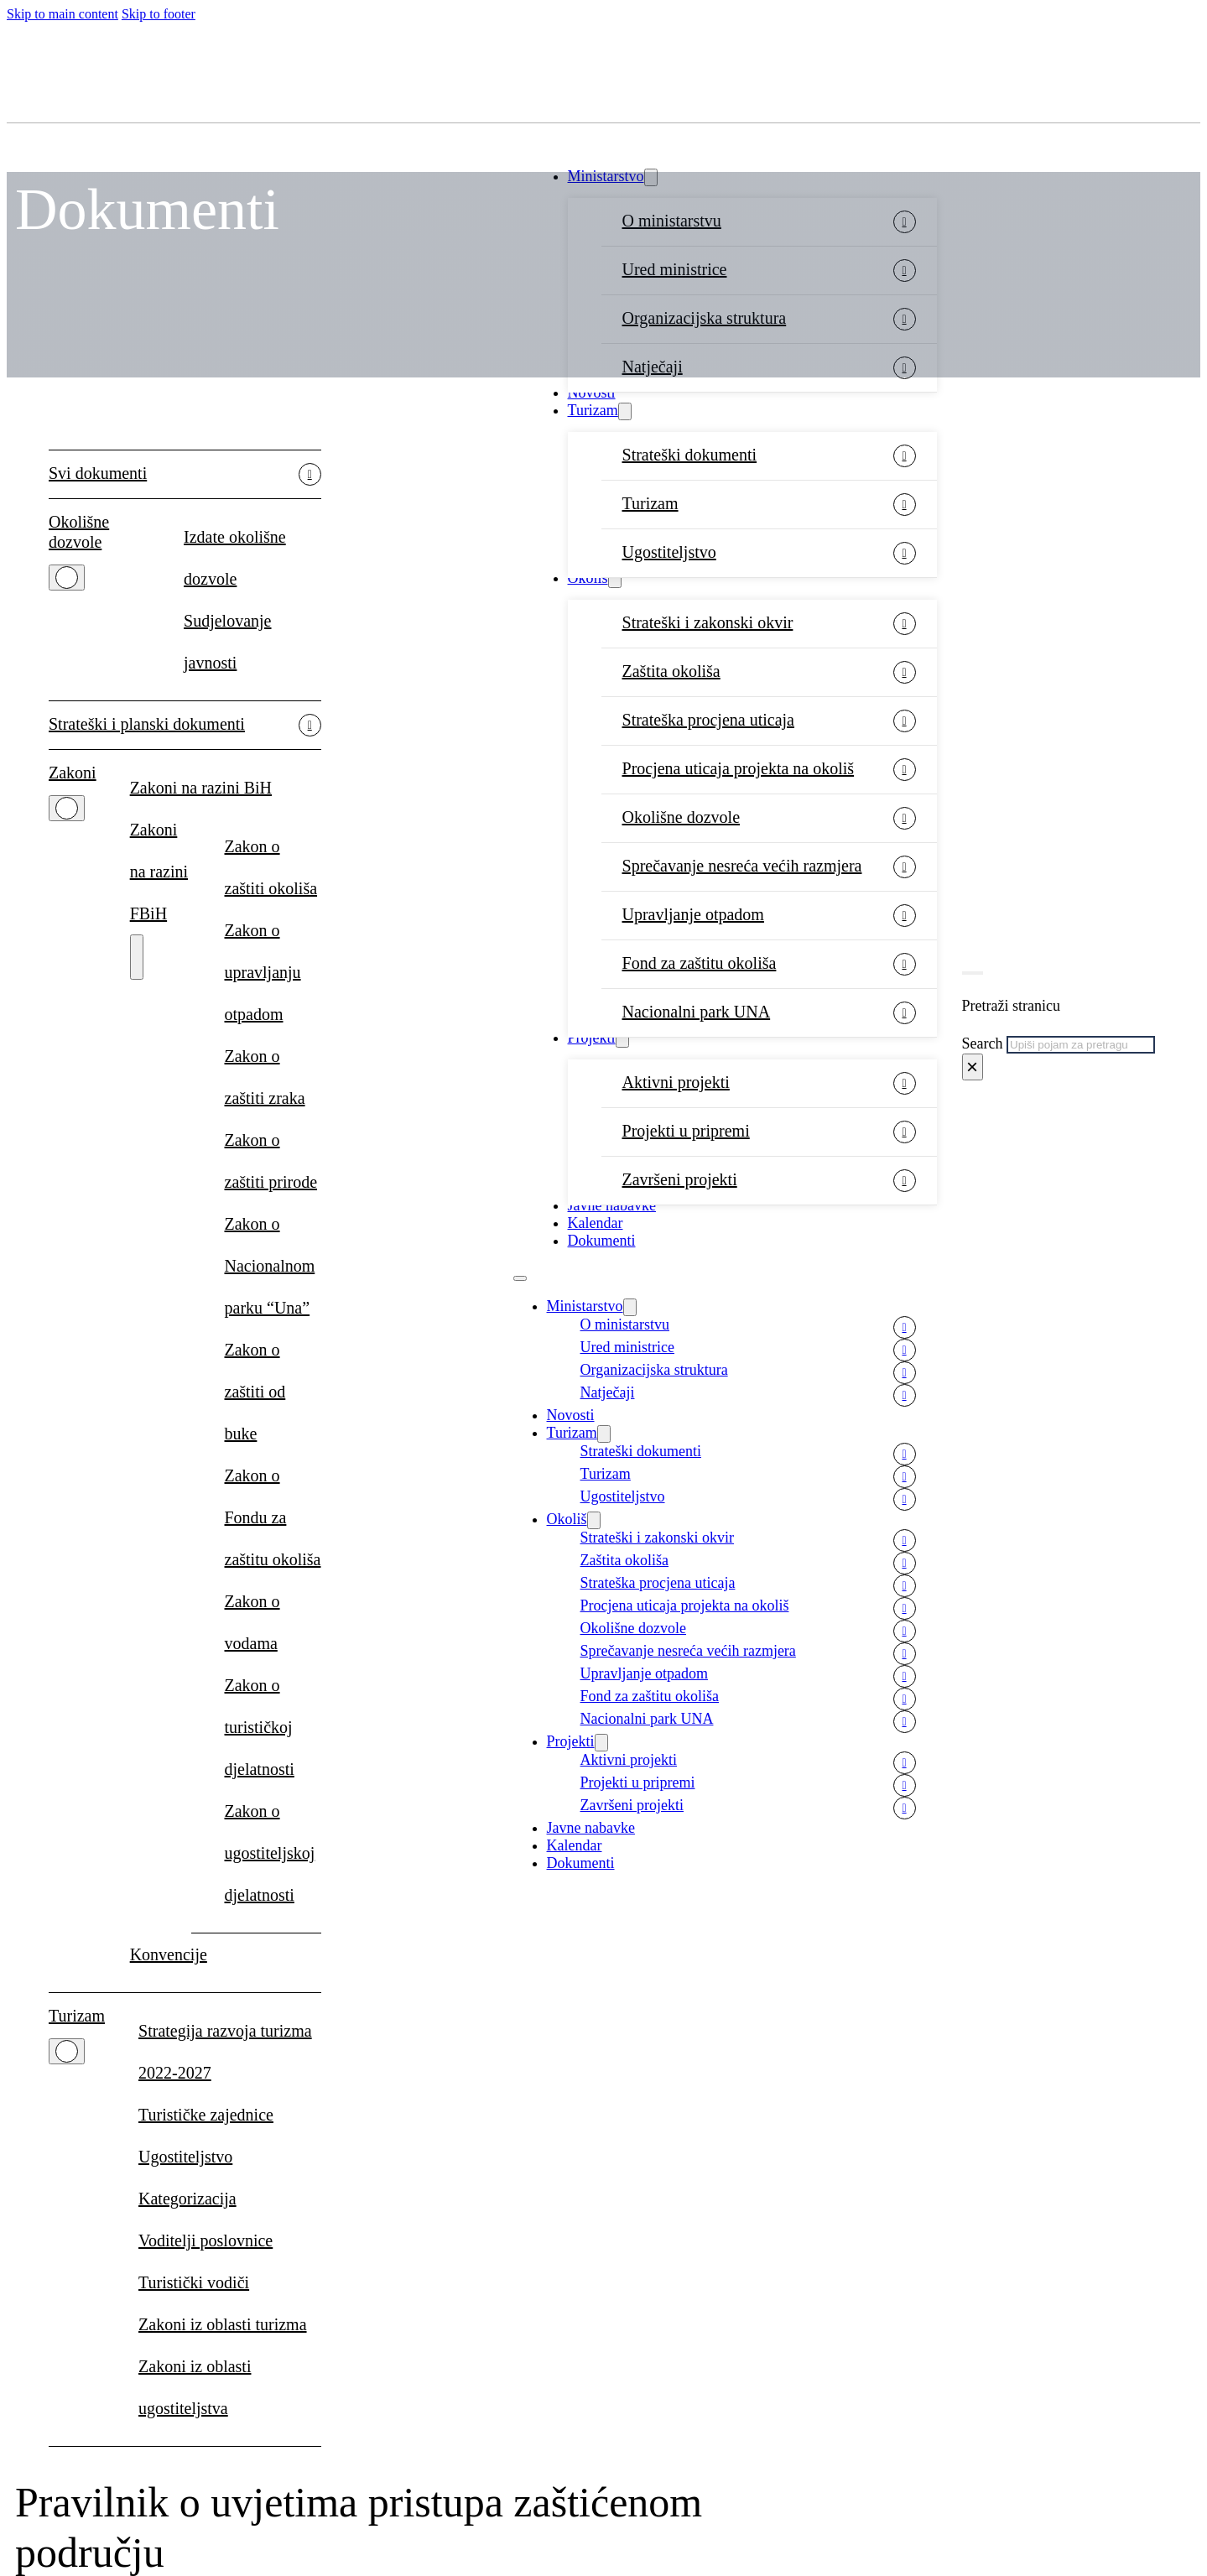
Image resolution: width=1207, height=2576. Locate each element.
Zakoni (72, 772)
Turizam (593, 410)
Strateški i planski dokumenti (147, 724)
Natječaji (607, 1392)
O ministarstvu (625, 1324)
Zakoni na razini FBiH (159, 871)
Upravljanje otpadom (693, 914)
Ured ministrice (627, 1347)
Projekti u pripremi (686, 1130)
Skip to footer (158, 14)
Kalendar (595, 1223)
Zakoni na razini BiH (201, 787)
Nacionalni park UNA (696, 1011)
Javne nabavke (612, 1205)
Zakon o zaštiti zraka (265, 1077)
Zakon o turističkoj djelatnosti (259, 1727)
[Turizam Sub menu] (625, 411)
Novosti (592, 392)
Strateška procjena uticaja (708, 719)
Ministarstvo (585, 1306)
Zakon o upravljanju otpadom (263, 972)
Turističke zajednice (205, 2114)
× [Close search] (972, 1066)
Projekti (592, 1037)
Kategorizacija (187, 2198)
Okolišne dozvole (681, 817)
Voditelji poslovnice (205, 2240)
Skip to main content (62, 14)
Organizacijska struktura (654, 1369)
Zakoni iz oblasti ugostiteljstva (194, 2387)
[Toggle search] (972, 973)
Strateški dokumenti (689, 454)
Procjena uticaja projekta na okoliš (738, 768)
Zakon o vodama (252, 1622)
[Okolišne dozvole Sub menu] (67, 578)
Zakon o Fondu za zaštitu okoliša (273, 1517)
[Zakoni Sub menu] (67, 808)
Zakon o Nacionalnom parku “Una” (270, 1266)
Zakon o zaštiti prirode (271, 1161)
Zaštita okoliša (671, 671)
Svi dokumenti (98, 473)
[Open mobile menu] (520, 1278)
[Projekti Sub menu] (622, 1039)
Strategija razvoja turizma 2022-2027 (225, 2052)
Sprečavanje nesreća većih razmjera (742, 865)
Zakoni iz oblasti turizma (222, 2324)
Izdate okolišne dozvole (235, 558)
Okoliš (588, 578)
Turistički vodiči (193, 2282)
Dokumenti (602, 1240)
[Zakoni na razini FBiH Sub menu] (136, 957)
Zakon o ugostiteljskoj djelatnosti (270, 1853)
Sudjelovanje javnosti (227, 641)
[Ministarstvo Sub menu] (630, 1307)
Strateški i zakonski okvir (707, 622)
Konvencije (168, 1954)
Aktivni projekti (676, 1082)
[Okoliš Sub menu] (615, 579)
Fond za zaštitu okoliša (699, 963)
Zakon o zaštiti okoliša (271, 867)
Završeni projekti (679, 1179)
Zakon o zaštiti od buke (255, 1391)
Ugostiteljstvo (669, 552)
